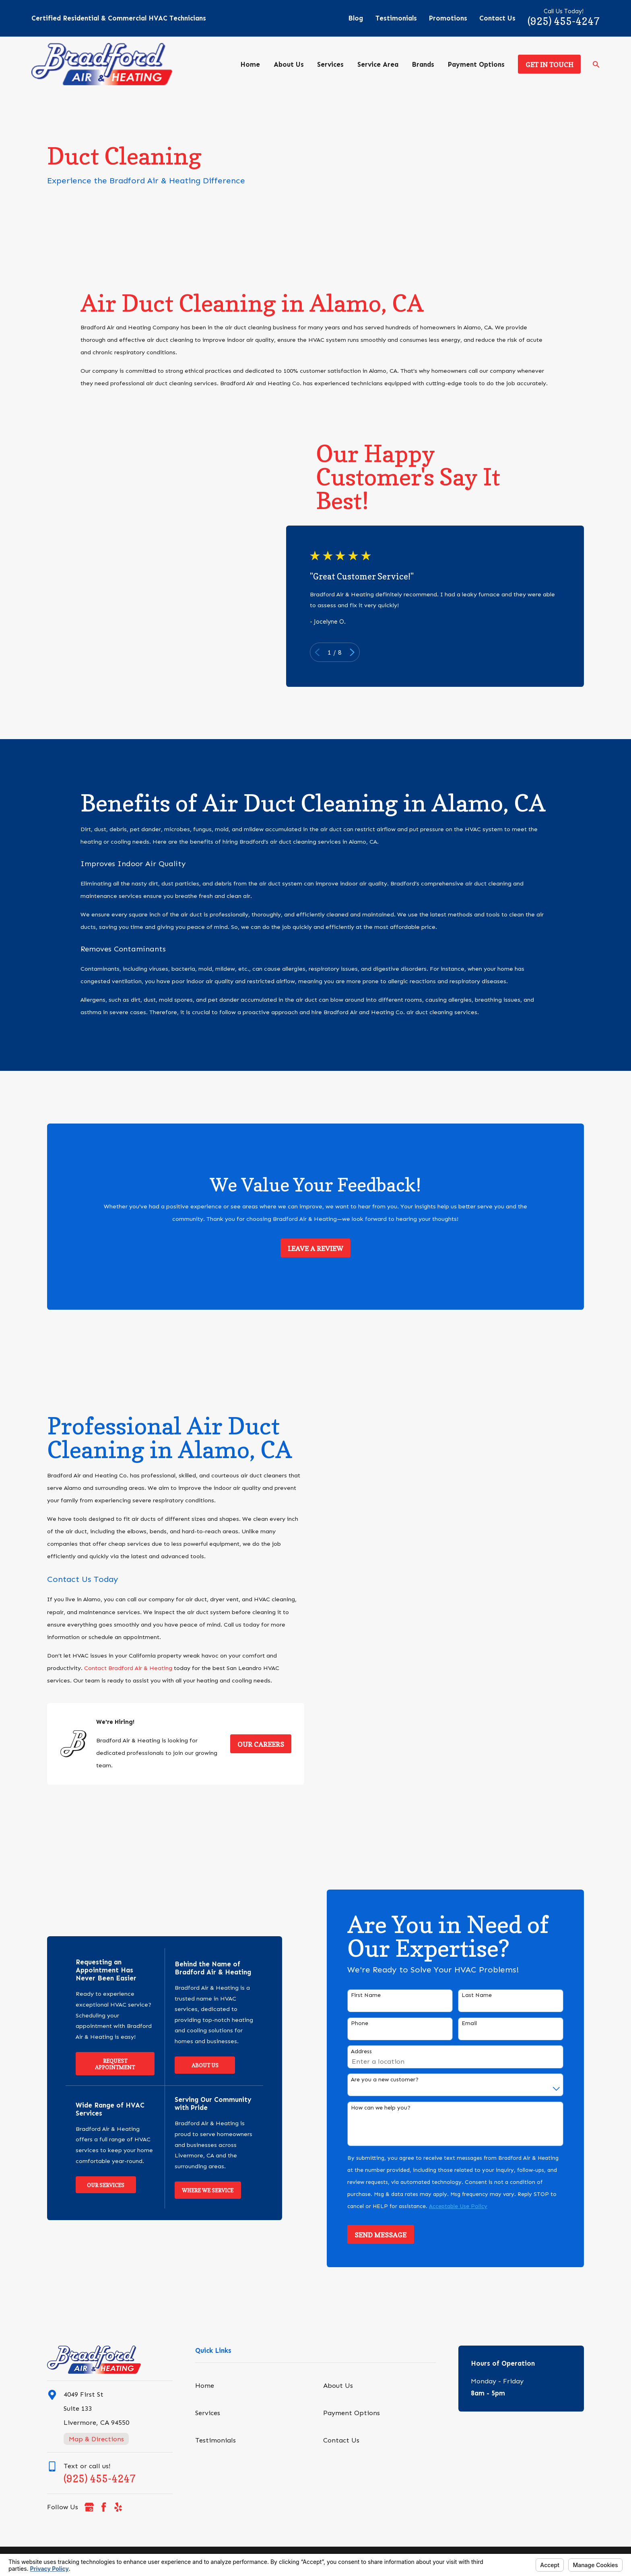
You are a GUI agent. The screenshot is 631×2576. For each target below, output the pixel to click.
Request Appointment (104, 2064)
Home (204, 2385)
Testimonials (396, 18)
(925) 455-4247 (564, 21)
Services (207, 2413)
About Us (193, 2065)
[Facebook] (103, 2507)
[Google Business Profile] (89, 2507)
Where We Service (196, 2190)
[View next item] (363, 652)
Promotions (448, 18)
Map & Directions (96, 2439)
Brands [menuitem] (423, 64)
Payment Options (351, 2413)
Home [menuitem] (250, 64)
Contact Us (497, 18)
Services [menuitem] (330, 64)
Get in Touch (549, 65)
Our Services (94, 2185)
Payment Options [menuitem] (476, 64)
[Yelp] (118, 2507)
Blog (355, 18)
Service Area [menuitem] (377, 64)
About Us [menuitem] (289, 64)
